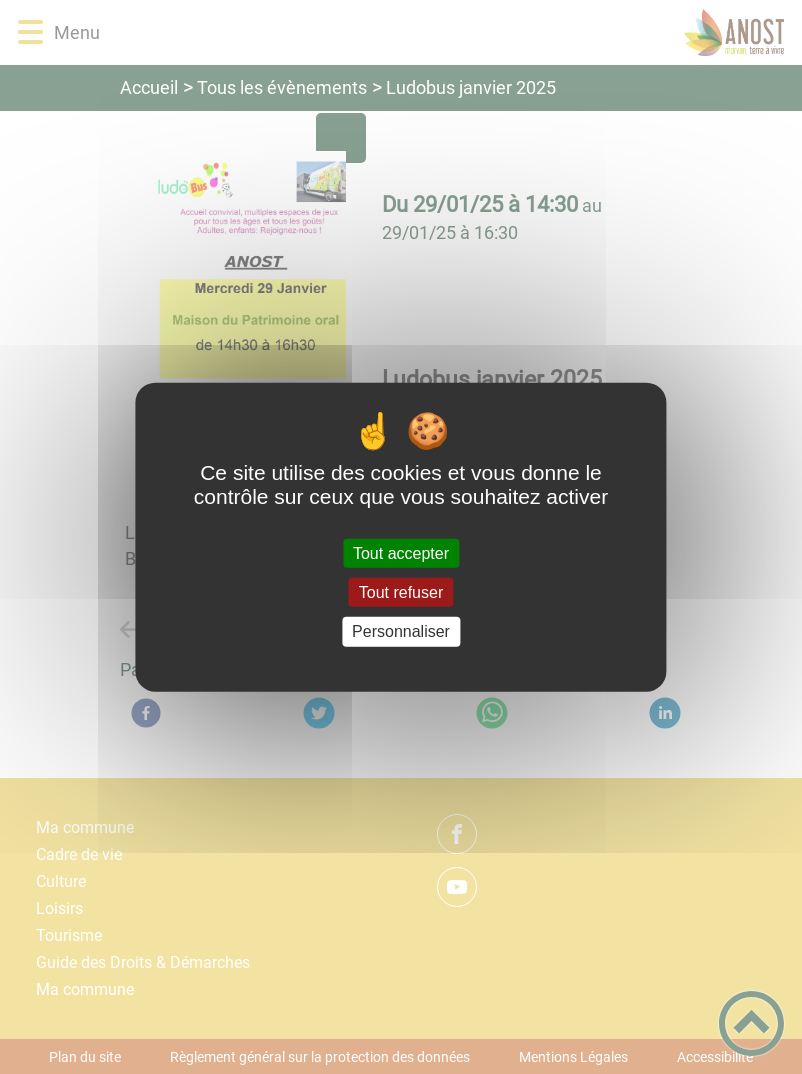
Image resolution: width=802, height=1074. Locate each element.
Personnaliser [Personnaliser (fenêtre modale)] (401, 631)
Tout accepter (401, 553)
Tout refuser (401, 592)
